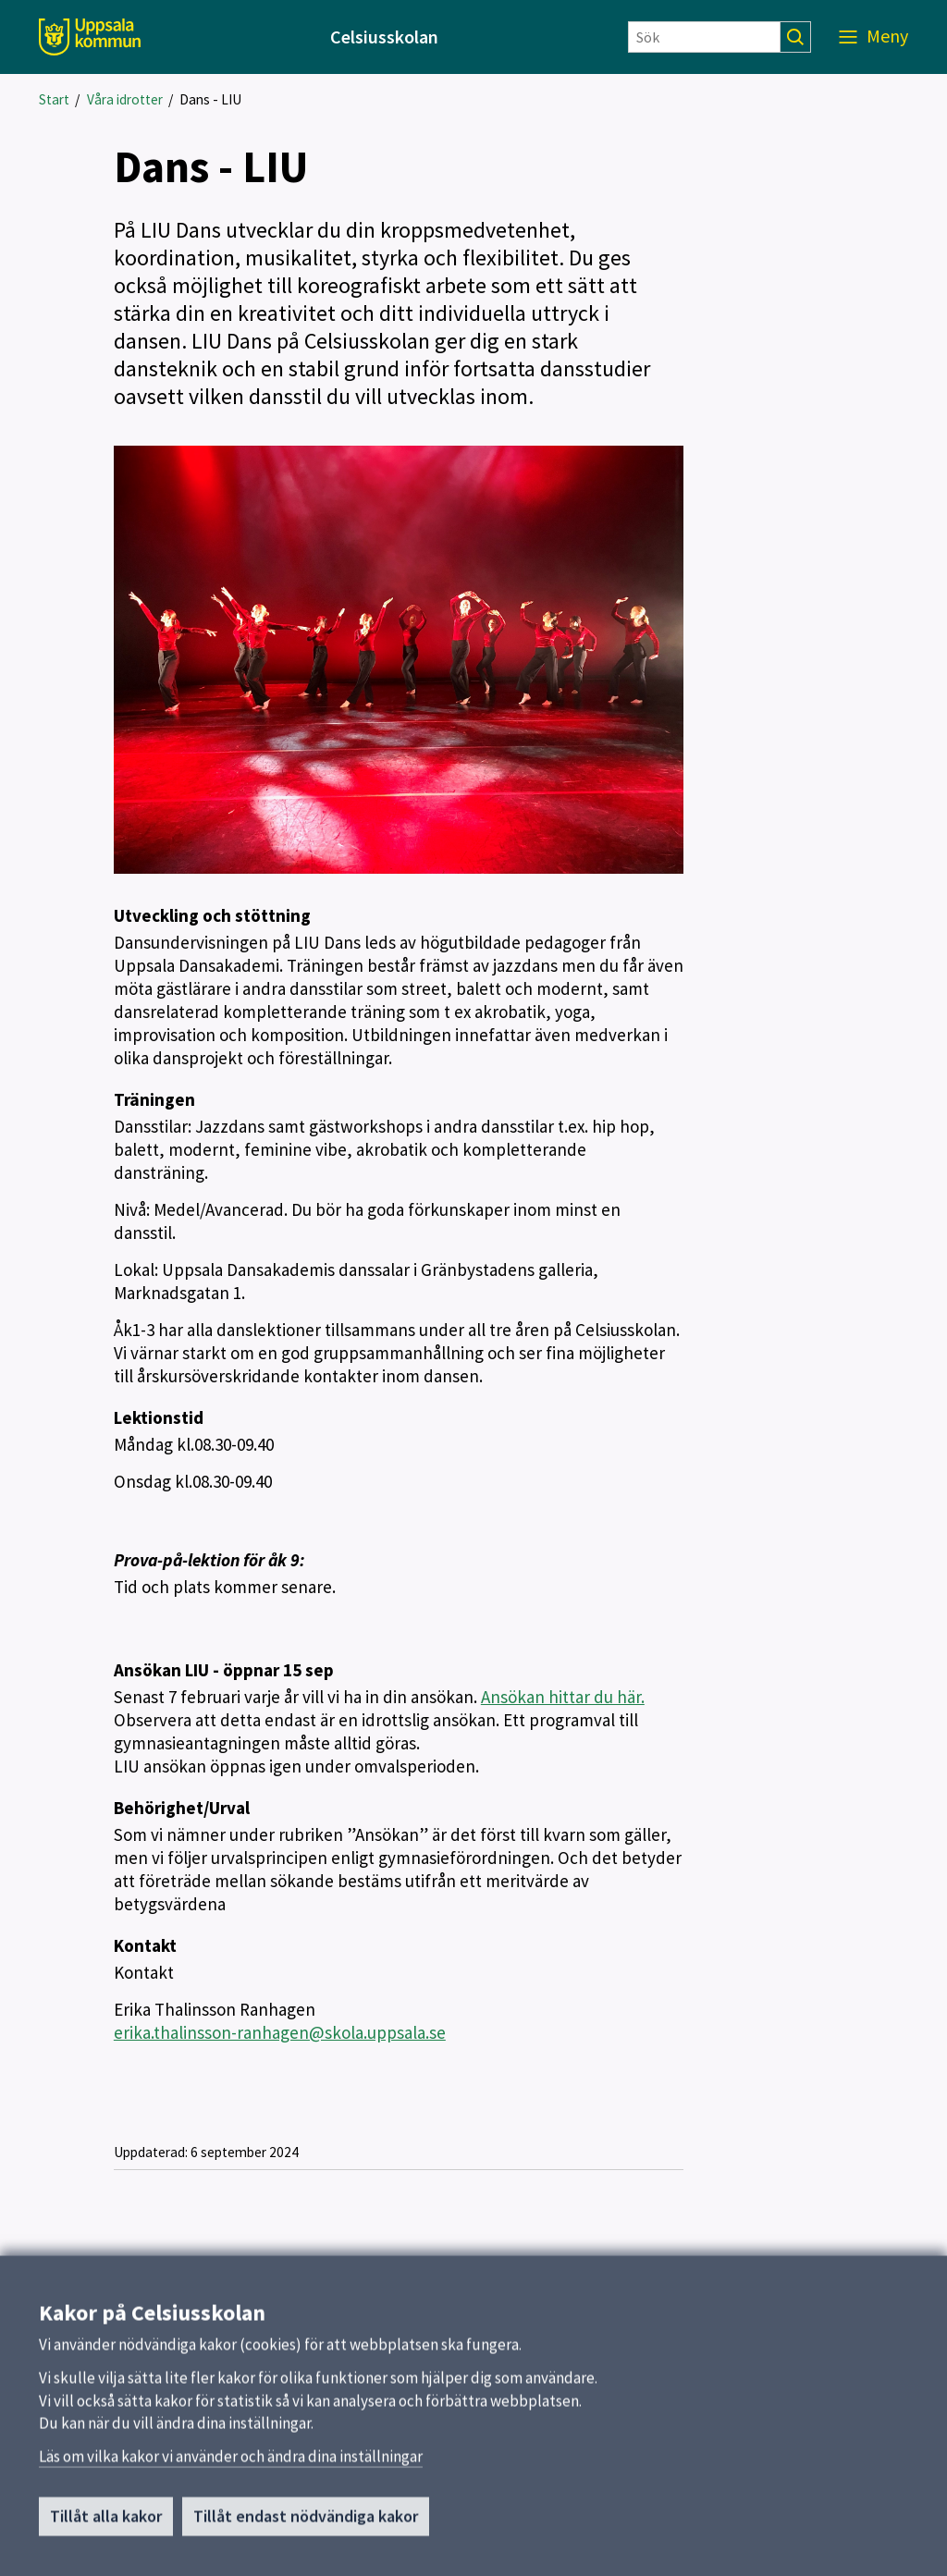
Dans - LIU (210, 99)
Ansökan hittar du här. (563, 1697)
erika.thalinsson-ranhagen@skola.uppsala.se (280, 2032)
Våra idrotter (125, 99)
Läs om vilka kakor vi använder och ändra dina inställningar (231, 2469)
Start (54, 99)
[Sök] (704, 37)
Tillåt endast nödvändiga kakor (305, 2529)
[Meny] (873, 37)
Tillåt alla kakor (106, 2529)
